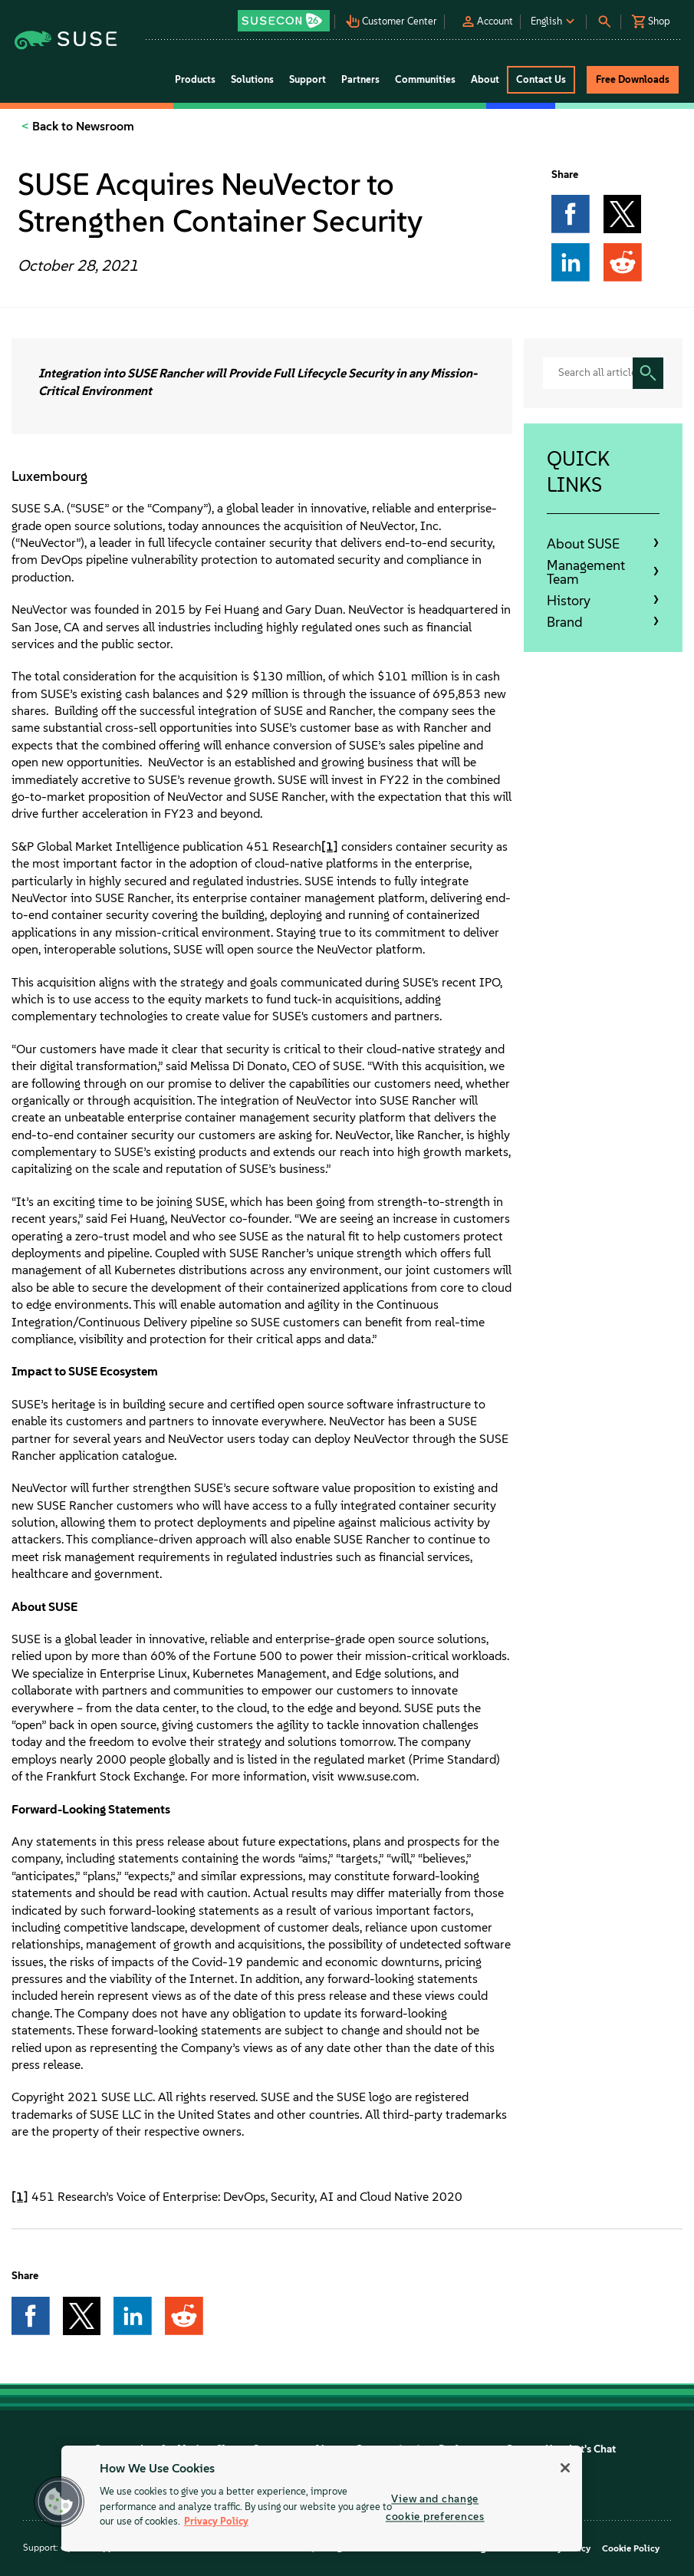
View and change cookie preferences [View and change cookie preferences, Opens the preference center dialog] (435, 2507)
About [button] (485, 79)
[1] (329, 846)
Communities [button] (425, 79)
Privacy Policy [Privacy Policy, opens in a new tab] (216, 2521)
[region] (321, 2498)
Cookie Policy (630, 2548)
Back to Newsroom (81, 126)
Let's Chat (592, 2449)
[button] (284, 15)
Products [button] (195, 79)
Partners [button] (360, 79)
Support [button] (307, 79)
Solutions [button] (252, 79)
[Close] (565, 2468)
